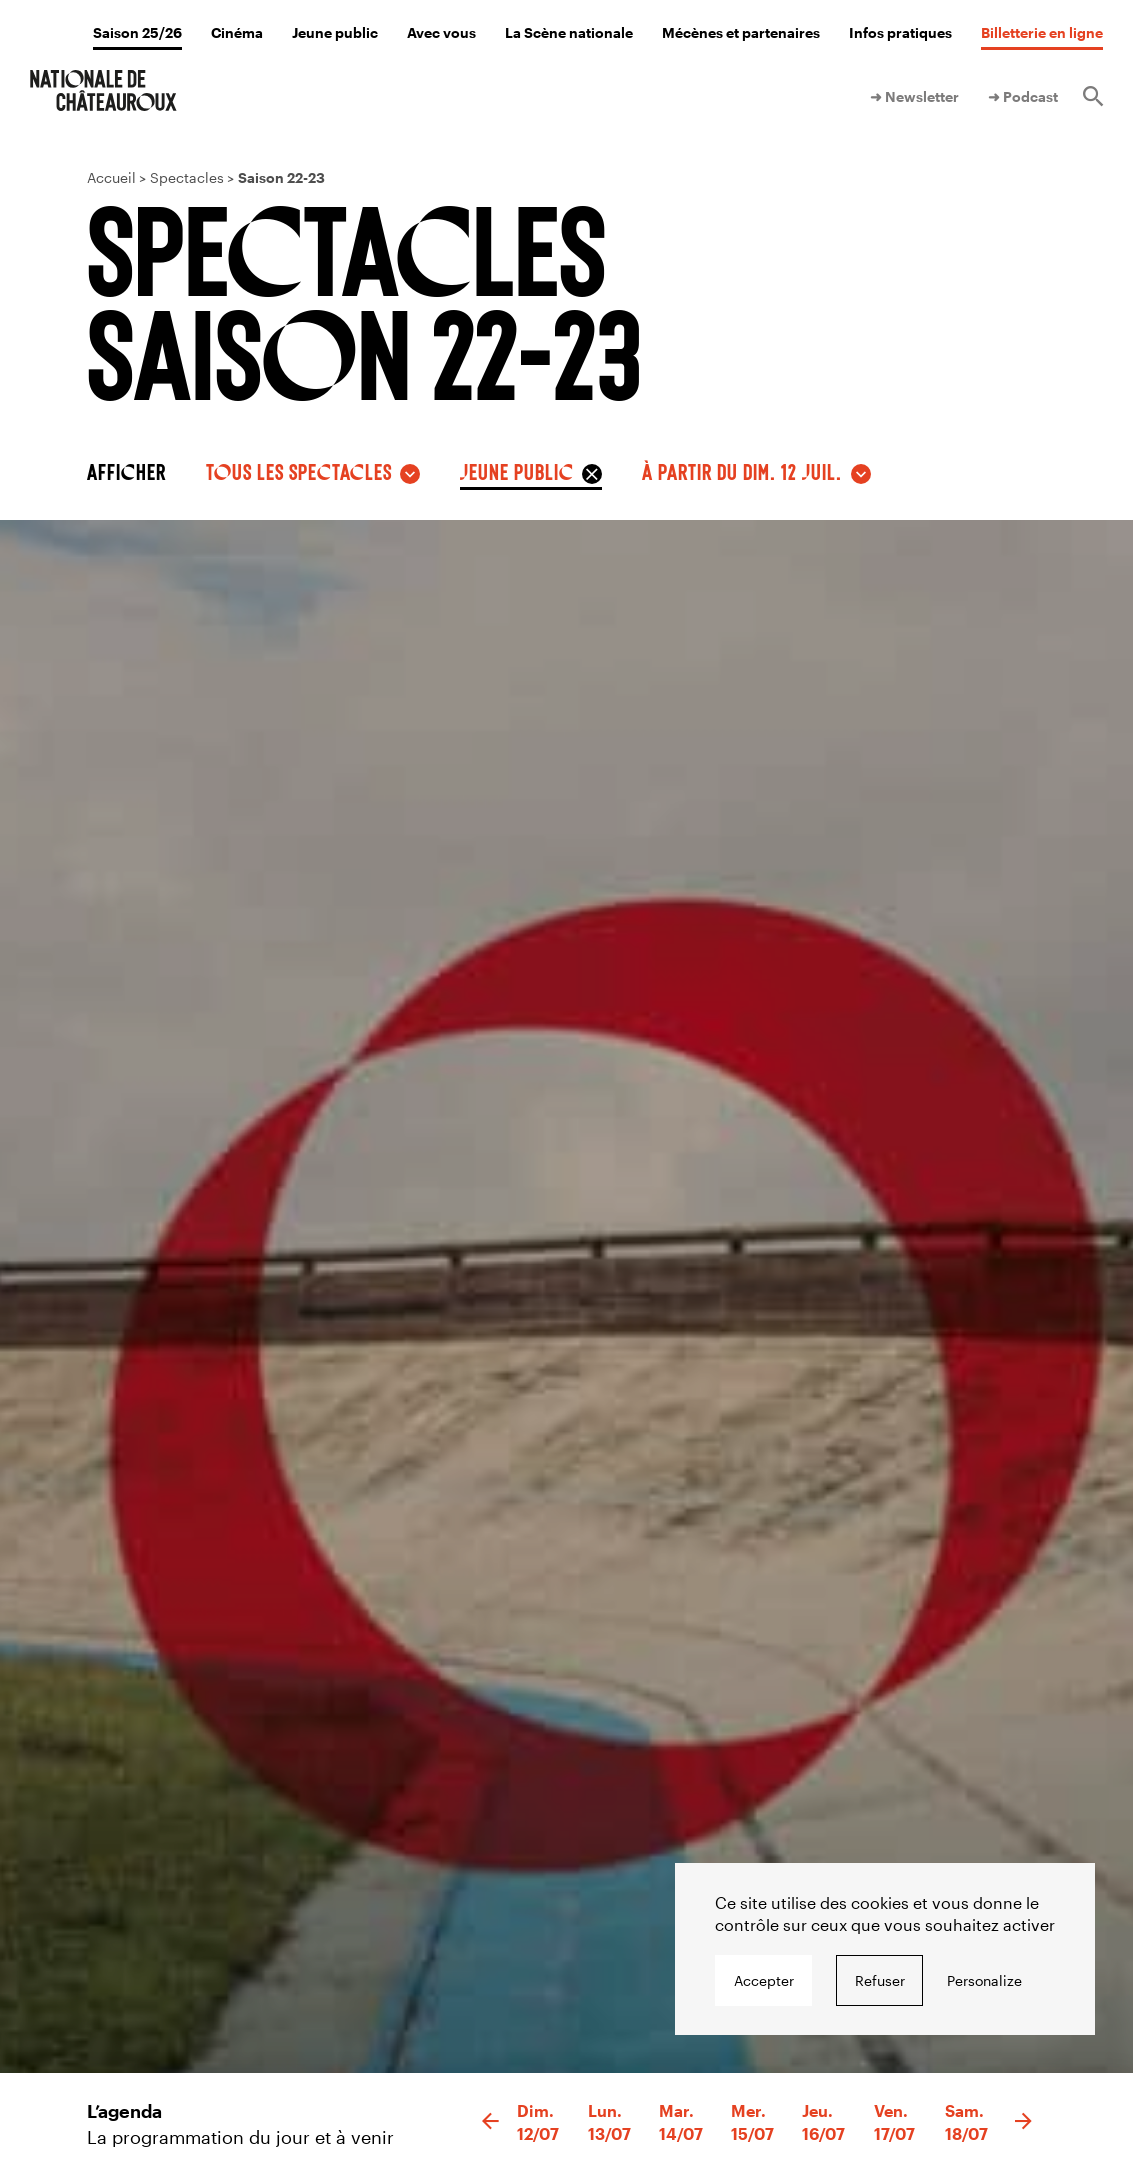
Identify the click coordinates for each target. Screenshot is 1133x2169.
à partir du (742, 471)
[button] (490, 2122)
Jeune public (335, 32)
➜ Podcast (1023, 96)
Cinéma (237, 32)
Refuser (880, 1980)
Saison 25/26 (137, 32)
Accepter (764, 1980)
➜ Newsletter (914, 96)
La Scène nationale (569, 32)
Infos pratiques (900, 32)
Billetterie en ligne (1042, 32)
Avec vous (441, 32)
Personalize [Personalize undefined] (984, 1980)
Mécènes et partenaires (741, 32)
